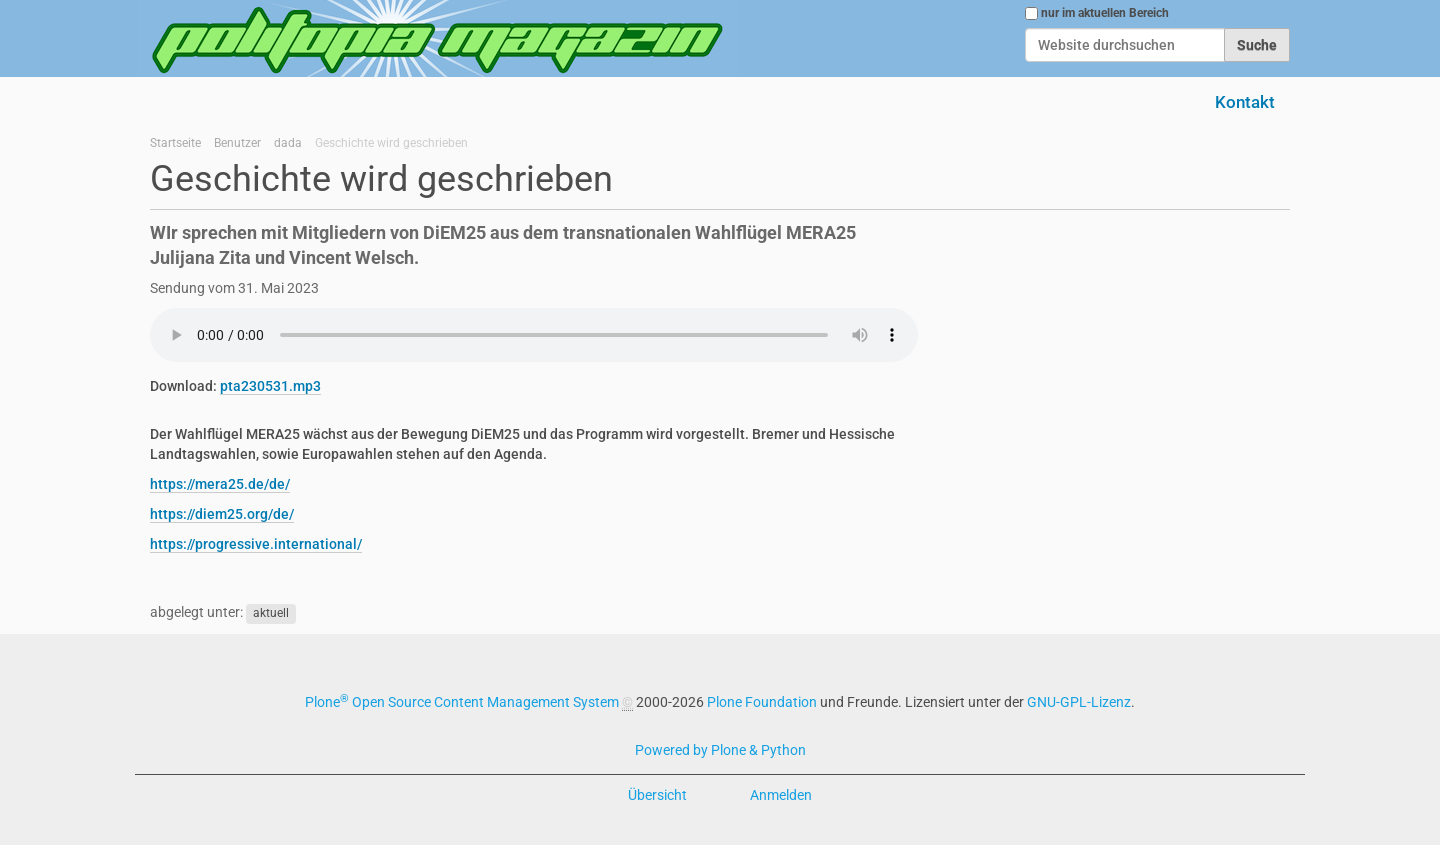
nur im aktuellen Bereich (1105, 13)
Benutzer (237, 143)
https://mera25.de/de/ (220, 484)
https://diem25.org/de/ (222, 514)
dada (288, 143)
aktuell (271, 613)
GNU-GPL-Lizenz (1079, 702)
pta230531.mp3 (270, 386)
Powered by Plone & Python (720, 750)
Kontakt (1245, 102)
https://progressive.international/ (256, 544)
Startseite (175, 143)
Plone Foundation (762, 702)
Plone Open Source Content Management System (462, 702)
